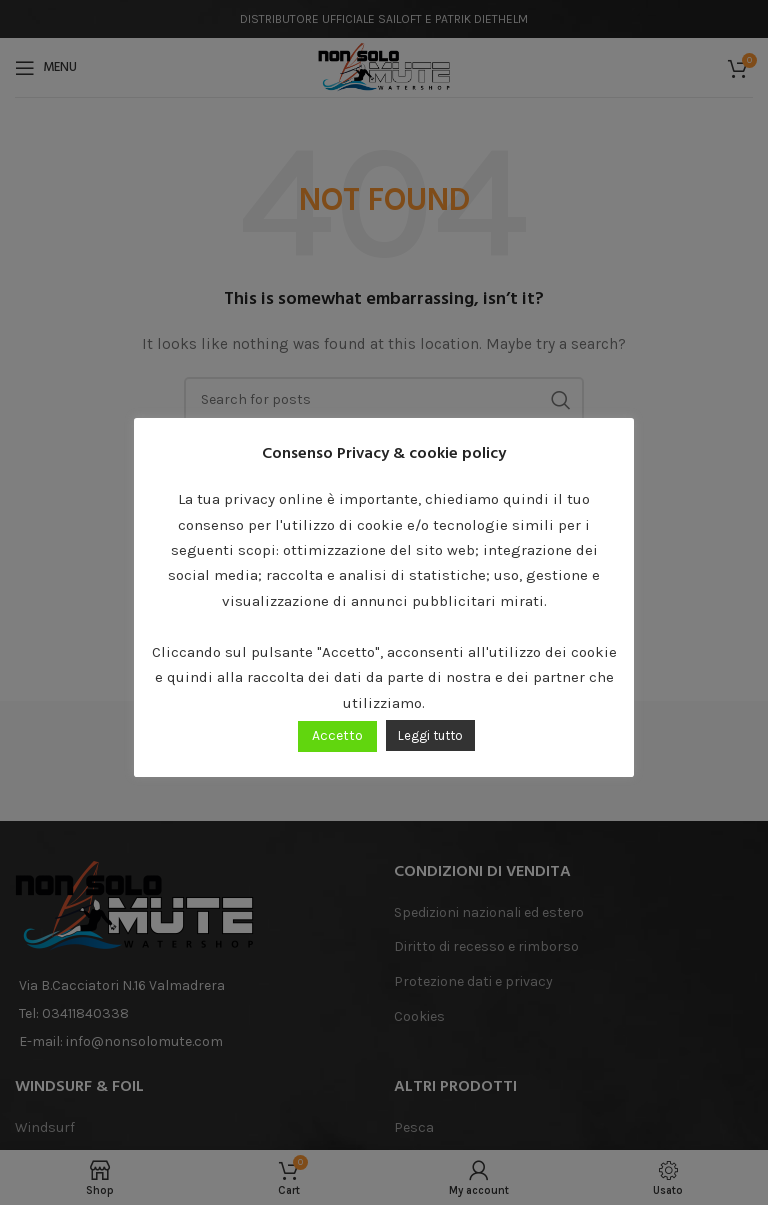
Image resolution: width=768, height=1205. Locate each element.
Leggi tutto (430, 735)
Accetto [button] (337, 735)
